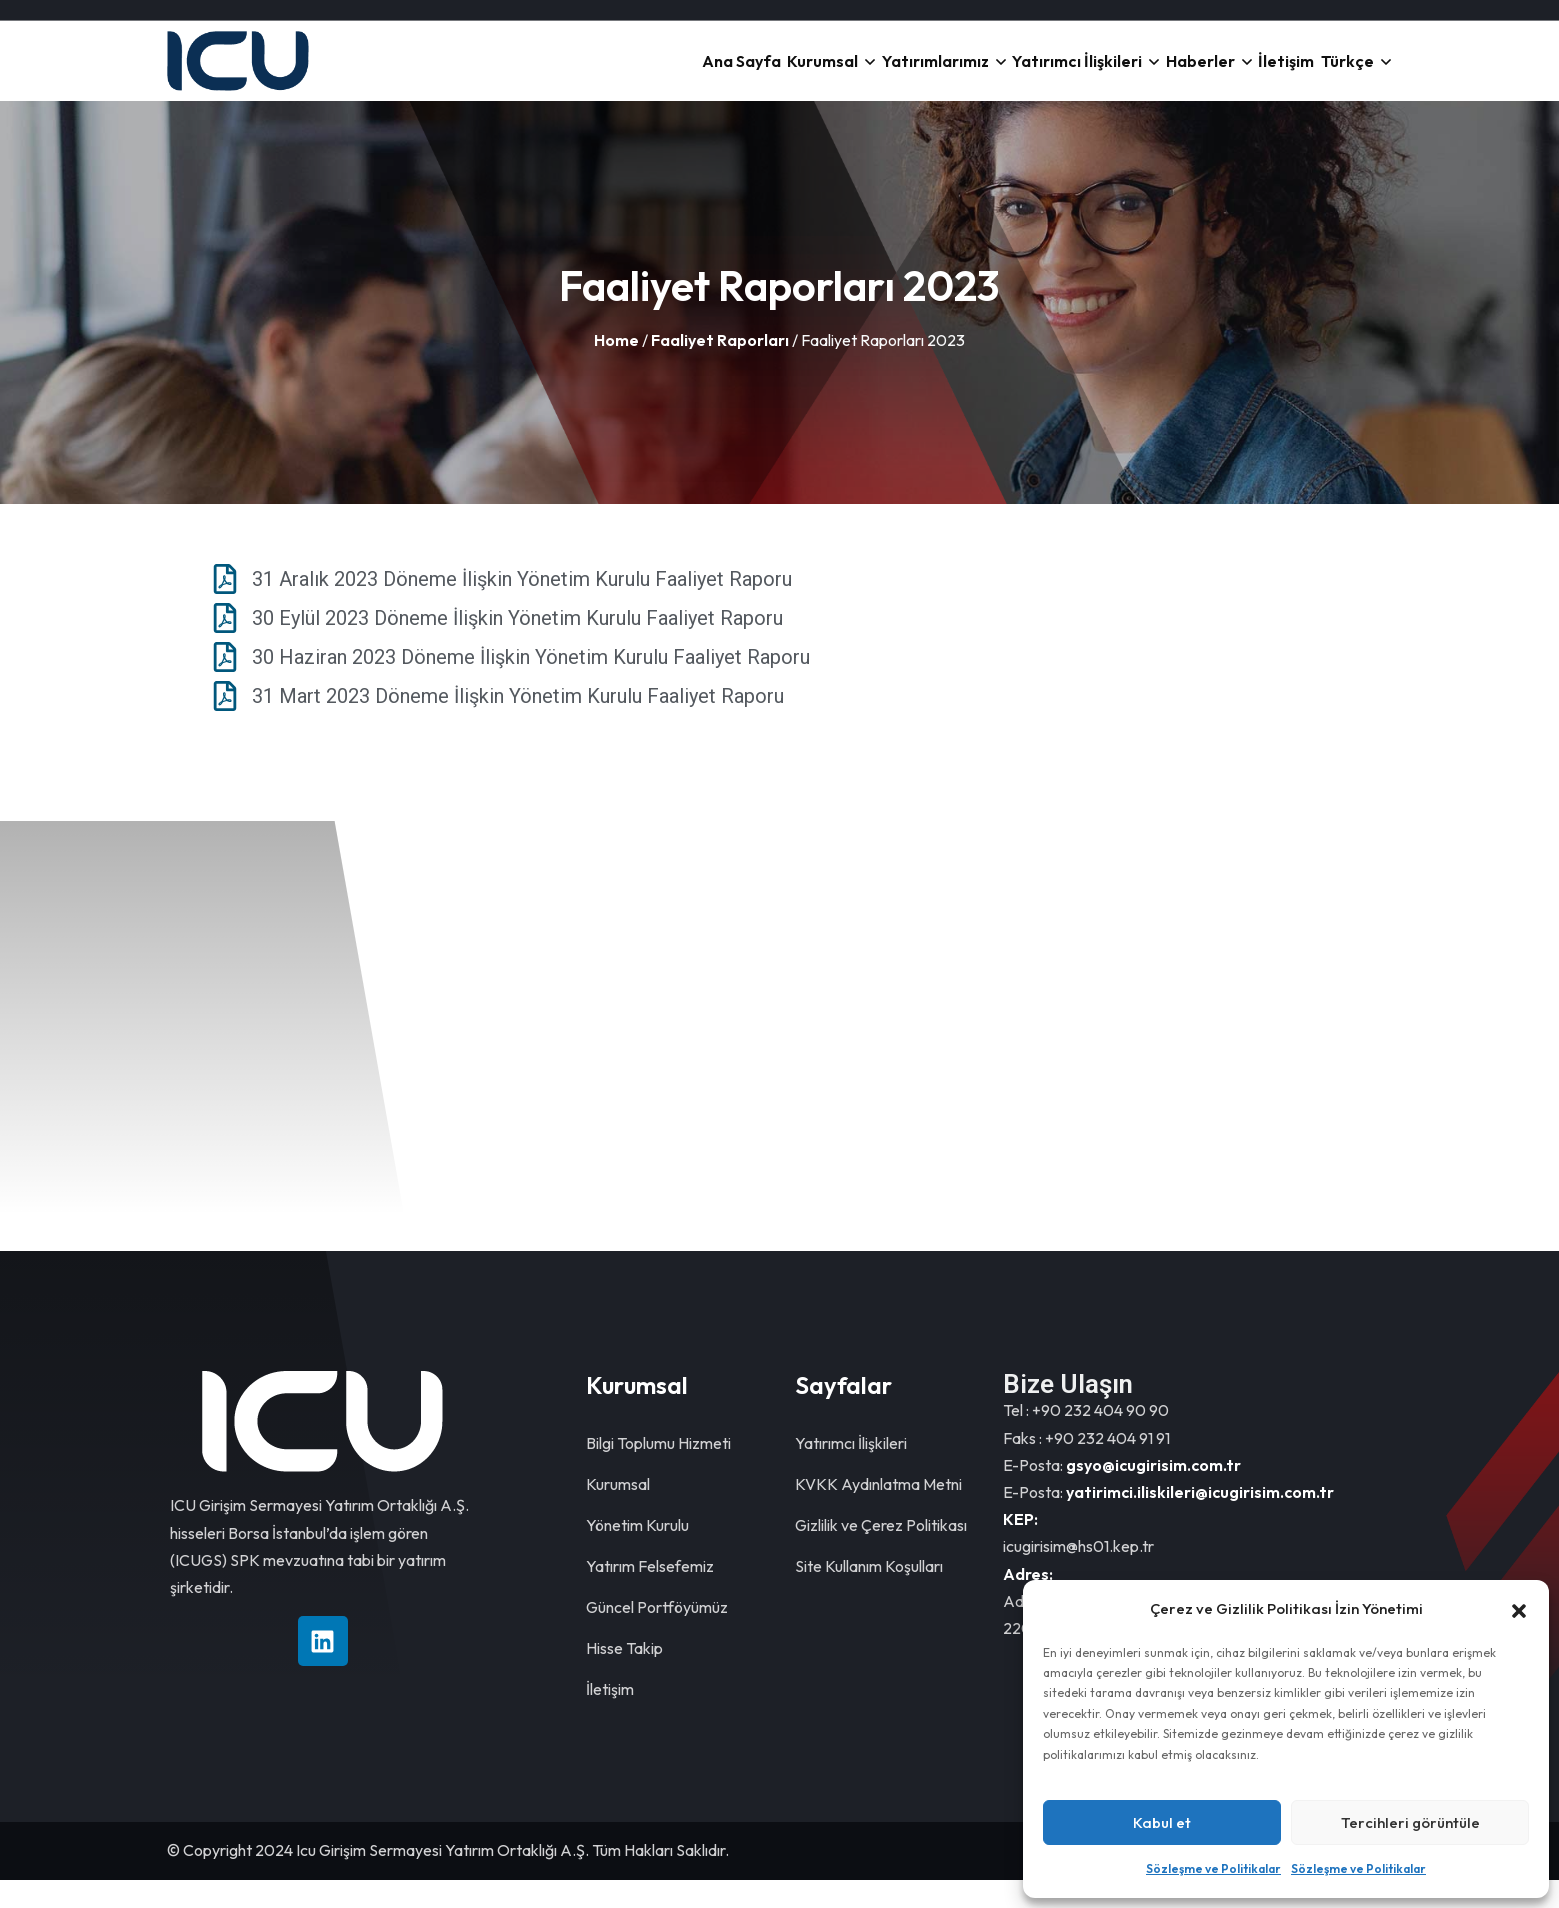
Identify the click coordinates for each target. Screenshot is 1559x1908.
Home (616, 368)
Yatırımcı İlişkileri (978, 74)
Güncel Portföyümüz (657, 1635)
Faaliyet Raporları (720, 368)
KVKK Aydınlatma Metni (878, 1512)
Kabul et (1162, 1822)
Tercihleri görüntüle (1410, 1822)
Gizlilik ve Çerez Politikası (881, 1553)
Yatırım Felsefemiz (650, 1594)
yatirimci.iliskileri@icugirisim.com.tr (1200, 1520)
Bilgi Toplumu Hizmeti (658, 1471)
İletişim (1244, 74)
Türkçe (1333, 74)
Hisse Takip (624, 1676)
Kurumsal (664, 74)
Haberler (1130, 74)
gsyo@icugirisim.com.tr (1153, 1493)
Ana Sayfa (555, 74)
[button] (1519, 1609)
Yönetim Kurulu (637, 1553)
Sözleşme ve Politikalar (1213, 1868)
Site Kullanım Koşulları (869, 1594)
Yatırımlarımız (806, 74)
